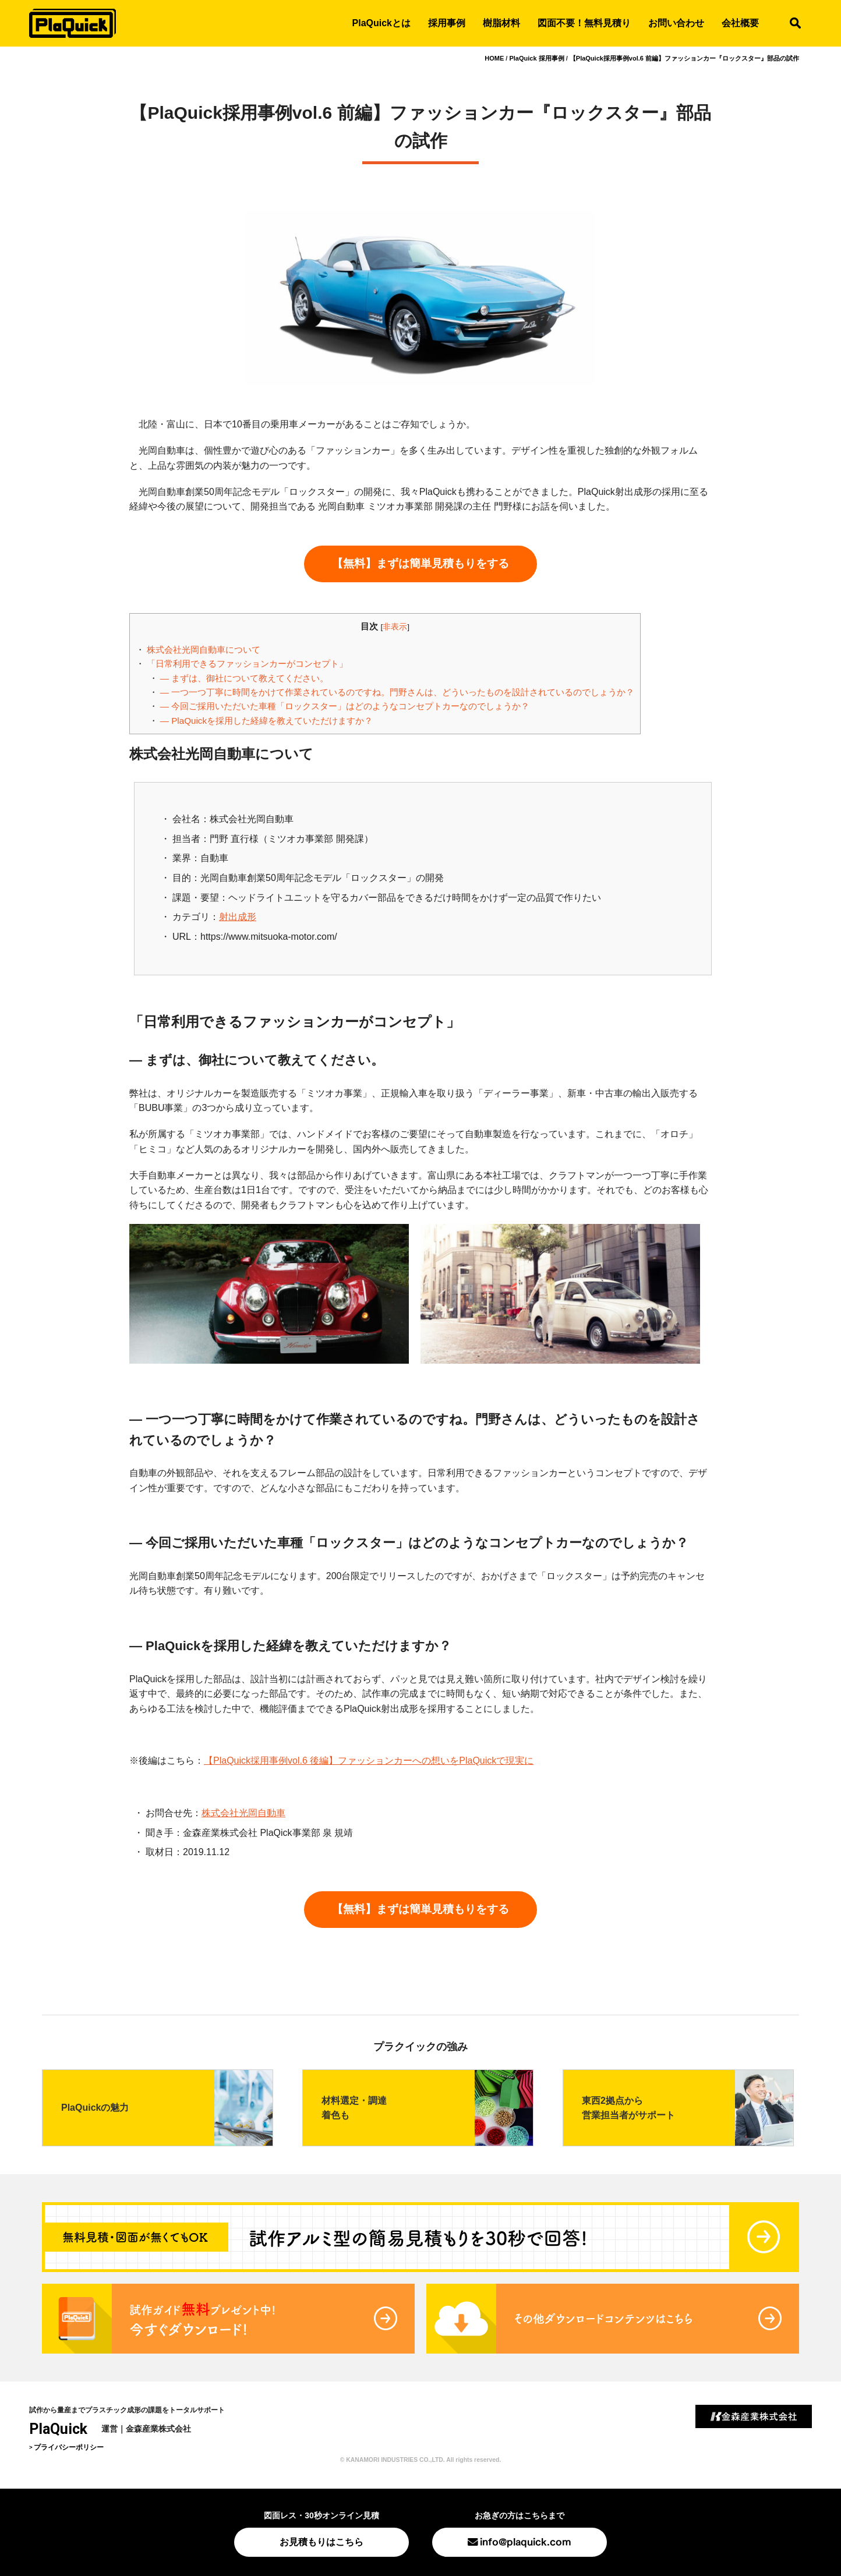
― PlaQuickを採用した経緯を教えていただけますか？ (266, 721)
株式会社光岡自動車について (203, 649)
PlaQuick (58, 2429)
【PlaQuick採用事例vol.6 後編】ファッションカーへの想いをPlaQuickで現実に (368, 1760)
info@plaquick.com (525, 2540)
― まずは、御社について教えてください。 (244, 678)
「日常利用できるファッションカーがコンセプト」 (247, 663)
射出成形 (237, 917)
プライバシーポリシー (69, 2447)
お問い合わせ (676, 23)
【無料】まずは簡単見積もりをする (420, 563)
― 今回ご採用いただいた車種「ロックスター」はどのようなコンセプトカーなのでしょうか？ (344, 706)
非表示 (395, 626)
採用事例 (446, 23)
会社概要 (740, 23)
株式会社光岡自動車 (243, 1813)
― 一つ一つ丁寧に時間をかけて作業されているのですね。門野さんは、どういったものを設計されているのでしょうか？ (397, 692)
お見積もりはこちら (321, 2542)
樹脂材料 (501, 23)
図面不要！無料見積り (584, 23)
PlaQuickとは (381, 23)
